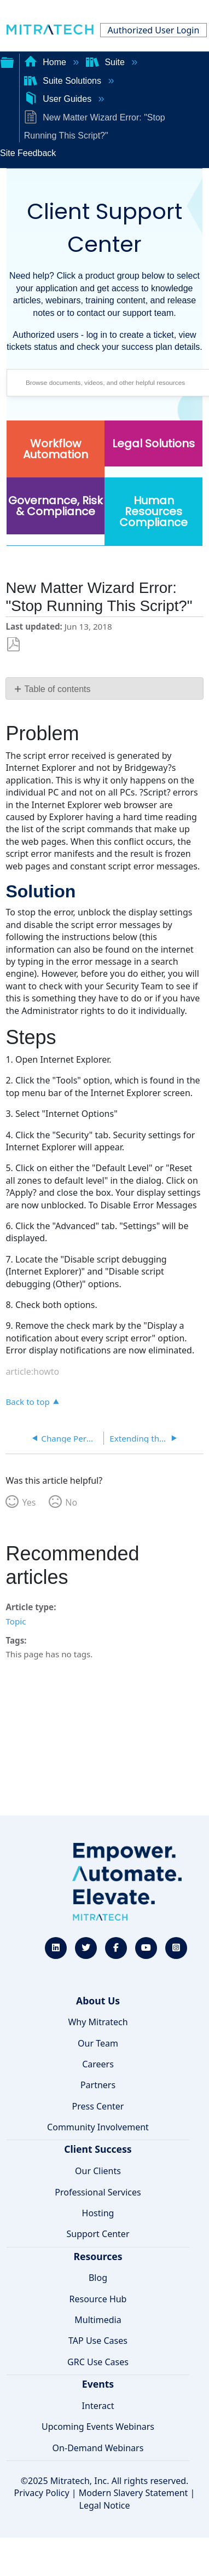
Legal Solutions (153, 443)
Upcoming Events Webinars (98, 2427)
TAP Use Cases (97, 2341)
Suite (106, 62)
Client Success (97, 2149)
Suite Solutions (64, 80)
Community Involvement (98, 2127)
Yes (29, 1502)
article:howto (32, 1371)
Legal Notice (104, 2505)
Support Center (97, 2234)
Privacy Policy (41, 2493)
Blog (98, 2278)
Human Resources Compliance (153, 511)
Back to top (27, 1401)
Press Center (98, 2106)
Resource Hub (98, 2299)
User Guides (59, 98)
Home (46, 62)
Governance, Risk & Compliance (55, 506)
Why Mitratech (97, 2022)
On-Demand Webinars (98, 2448)
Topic (15, 1621)
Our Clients (98, 2171)
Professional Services (98, 2192)
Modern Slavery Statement (133, 2493)
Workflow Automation (55, 449)
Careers (98, 2064)
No (71, 1502)
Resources (97, 2256)
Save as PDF (13, 644)
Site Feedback (28, 153)
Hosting (98, 2213)
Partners (97, 2085)
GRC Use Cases (98, 2362)
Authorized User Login (154, 30)
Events (98, 2383)
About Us (98, 2000)
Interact (98, 2406)
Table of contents (58, 689)
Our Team (98, 2043)
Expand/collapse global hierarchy (7, 61)
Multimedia (97, 2320)
